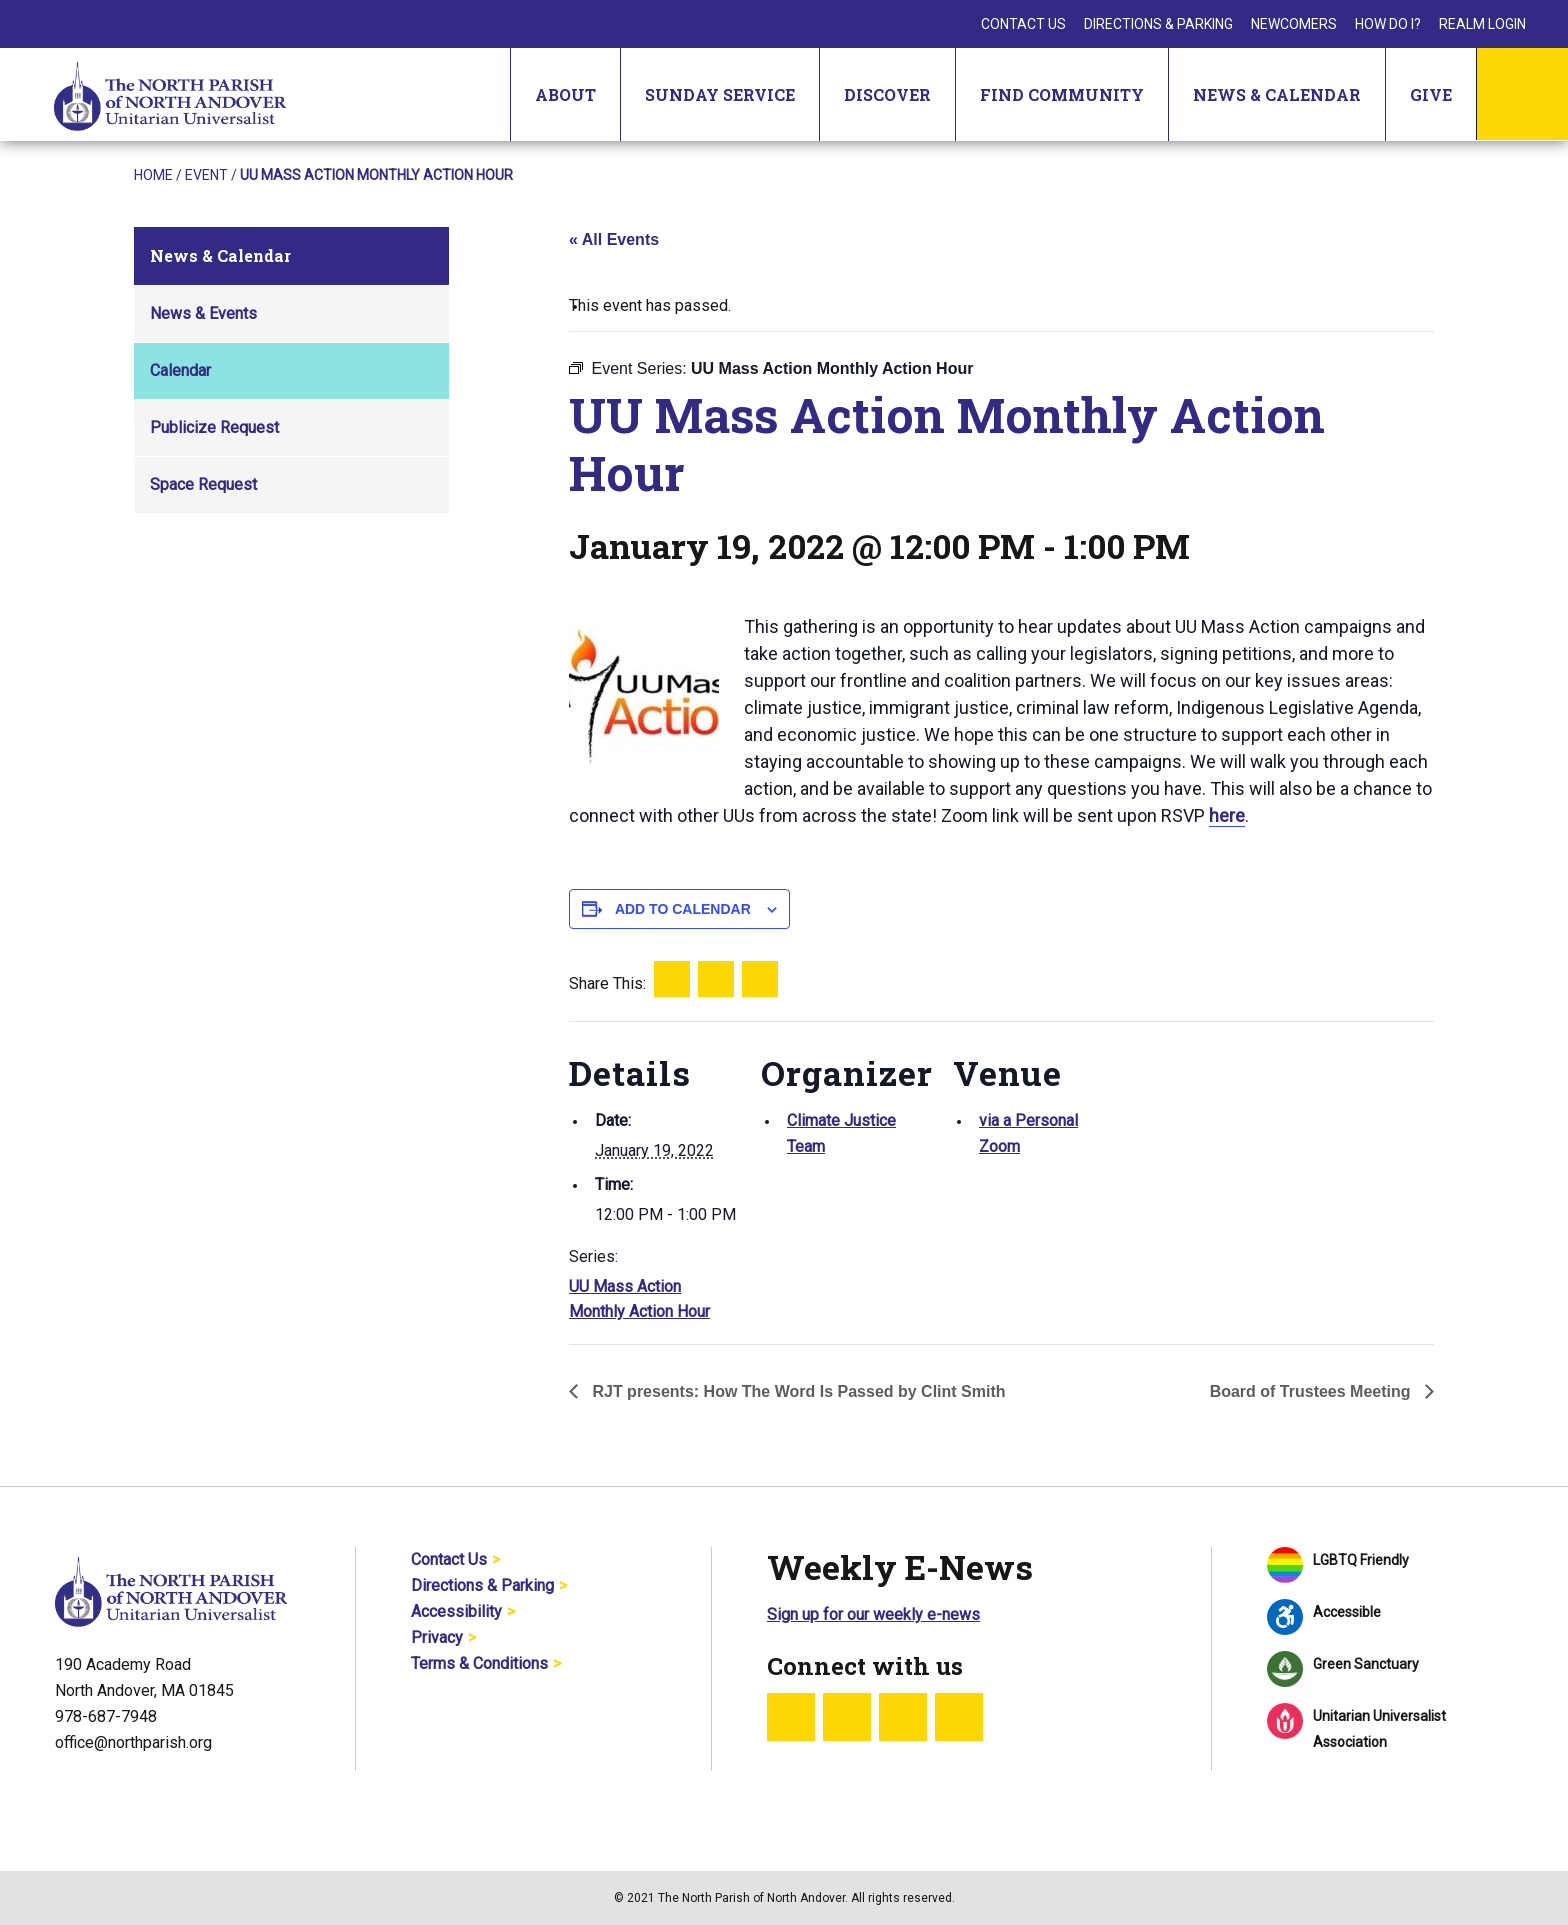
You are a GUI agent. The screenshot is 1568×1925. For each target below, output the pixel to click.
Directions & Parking (1158, 24)
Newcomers (1294, 24)
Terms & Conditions (479, 1663)
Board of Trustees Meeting (1312, 1391)
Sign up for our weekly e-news (873, 1614)
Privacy (437, 1637)
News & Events (203, 313)
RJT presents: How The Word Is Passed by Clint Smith (797, 1391)
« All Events (614, 239)
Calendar (180, 370)
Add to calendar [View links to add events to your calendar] (683, 909)
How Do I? (1388, 24)
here (1227, 815)
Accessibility (456, 1611)
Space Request (203, 484)
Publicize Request (214, 427)
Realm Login (1482, 24)
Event (206, 175)
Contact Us (1023, 24)
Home (153, 175)
